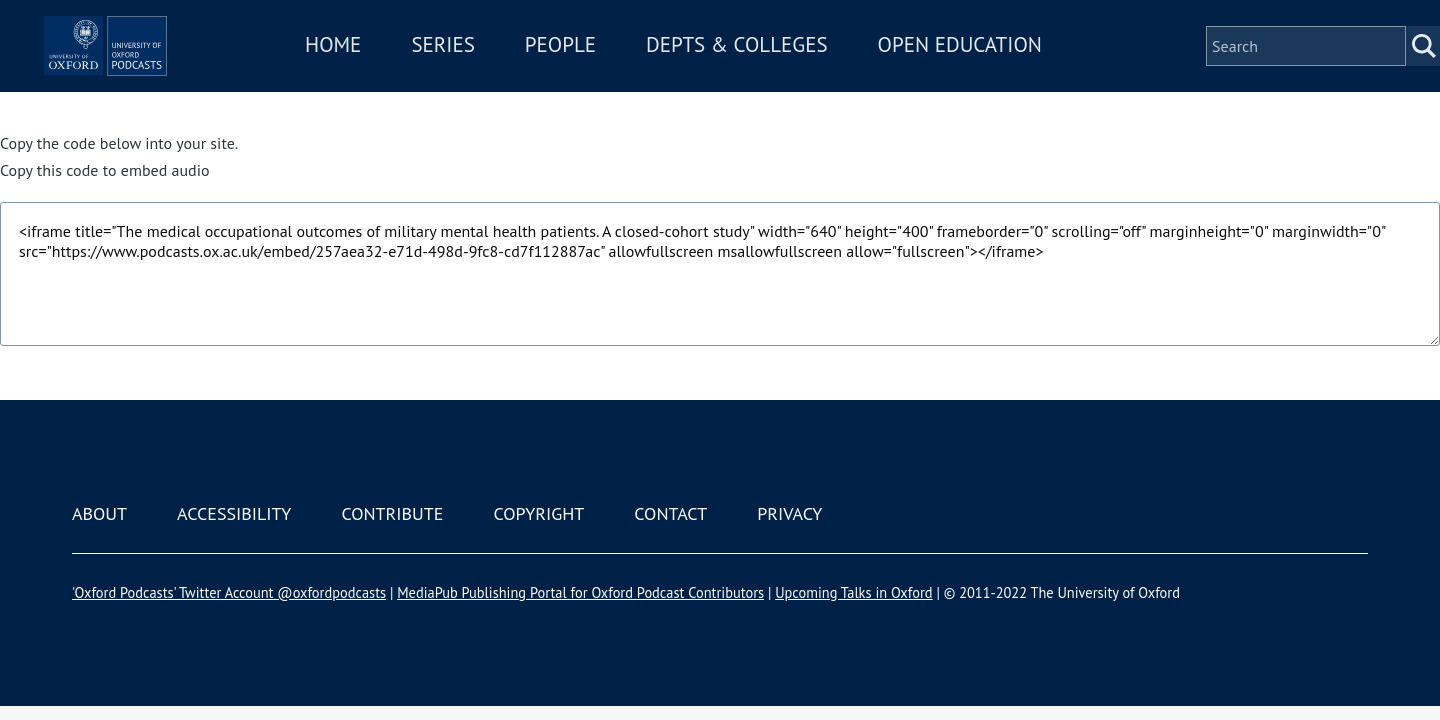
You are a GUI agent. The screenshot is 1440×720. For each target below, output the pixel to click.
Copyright (538, 513)
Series (501, 73)
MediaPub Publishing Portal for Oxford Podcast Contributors (580, 592)
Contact (670, 513)
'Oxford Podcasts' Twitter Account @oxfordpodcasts (229, 592)
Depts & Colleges (796, 73)
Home (392, 73)
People (618, 73)
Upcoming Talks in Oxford (853, 592)
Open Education (1018, 73)
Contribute (392, 513)
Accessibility (234, 513)
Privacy (789, 513)
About (99, 513)
